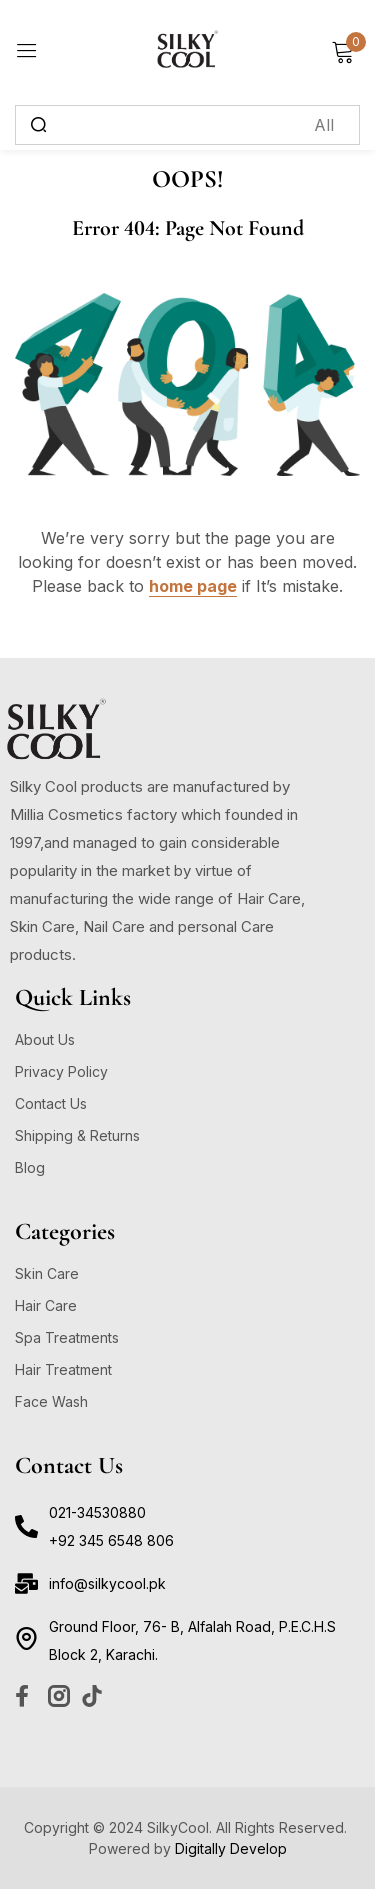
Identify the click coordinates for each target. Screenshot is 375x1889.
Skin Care (47, 1273)
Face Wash (51, 1401)
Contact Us (51, 1103)
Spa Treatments (67, 1337)
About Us (45, 1039)
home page (193, 586)
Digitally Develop (231, 1848)
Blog (30, 1167)
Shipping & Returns (77, 1135)
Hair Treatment (63, 1369)
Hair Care (46, 1305)
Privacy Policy (61, 1071)
